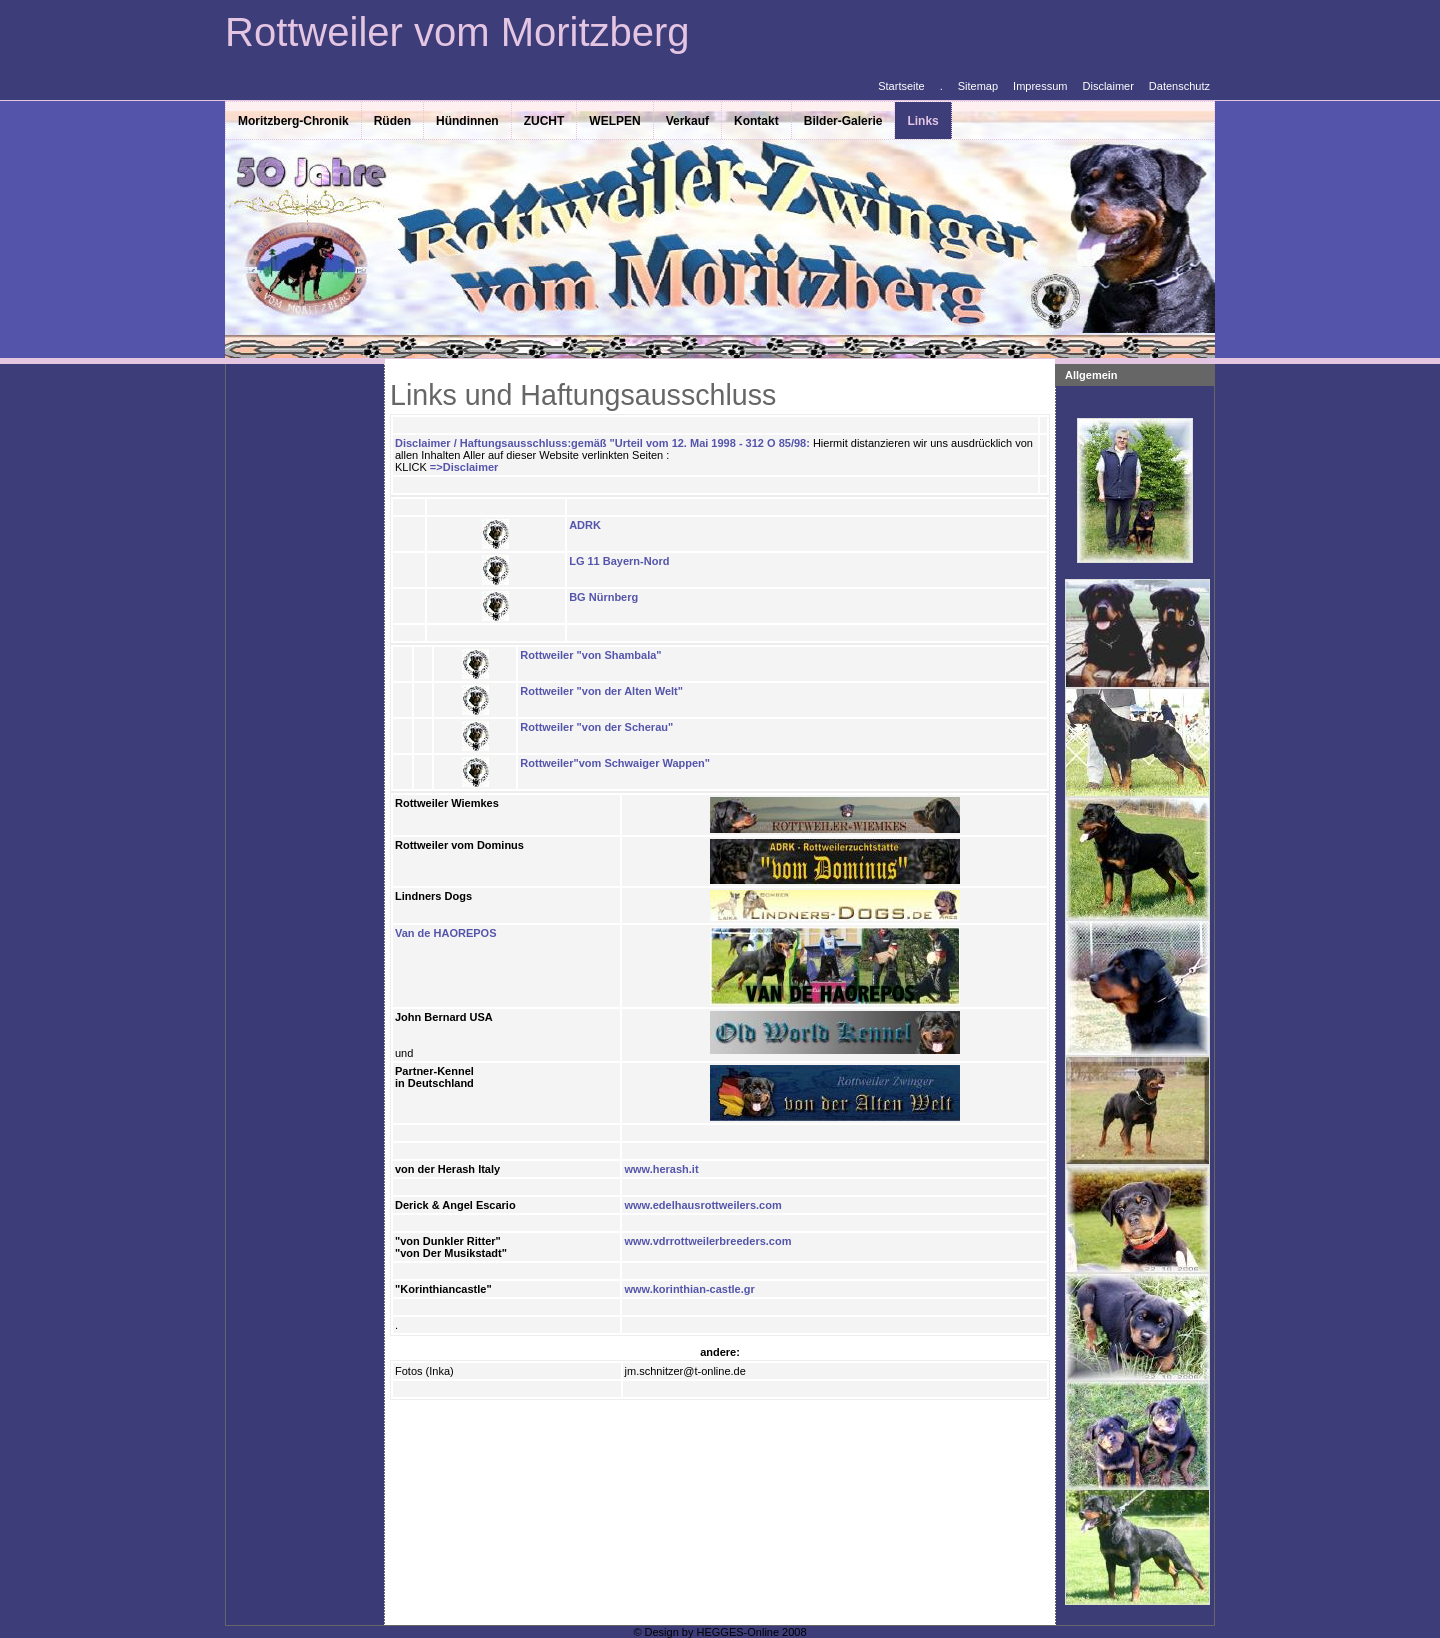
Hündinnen (467, 121)
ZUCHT (544, 121)
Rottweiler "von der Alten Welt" (601, 691)
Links (922, 121)
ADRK (585, 525)
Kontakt (756, 121)
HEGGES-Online (738, 1632)
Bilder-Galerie (843, 121)
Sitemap (978, 86)
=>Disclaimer (464, 467)
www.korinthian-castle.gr (689, 1289)
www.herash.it (661, 1169)
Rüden (392, 121)
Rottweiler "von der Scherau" (596, 727)
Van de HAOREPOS (445, 933)
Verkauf (687, 121)
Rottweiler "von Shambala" (590, 655)
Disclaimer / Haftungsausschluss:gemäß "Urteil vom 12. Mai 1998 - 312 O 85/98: (604, 443)
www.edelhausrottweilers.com (702, 1205)
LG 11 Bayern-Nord (619, 561)
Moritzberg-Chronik (293, 121)
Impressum (1040, 86)
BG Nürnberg (603, 597)
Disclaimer (1108, 86)
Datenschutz (1179, 86)
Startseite (901, 86)
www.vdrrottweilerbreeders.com (707, 1241)
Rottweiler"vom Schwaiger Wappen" (615, 763)
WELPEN (614, 121)
